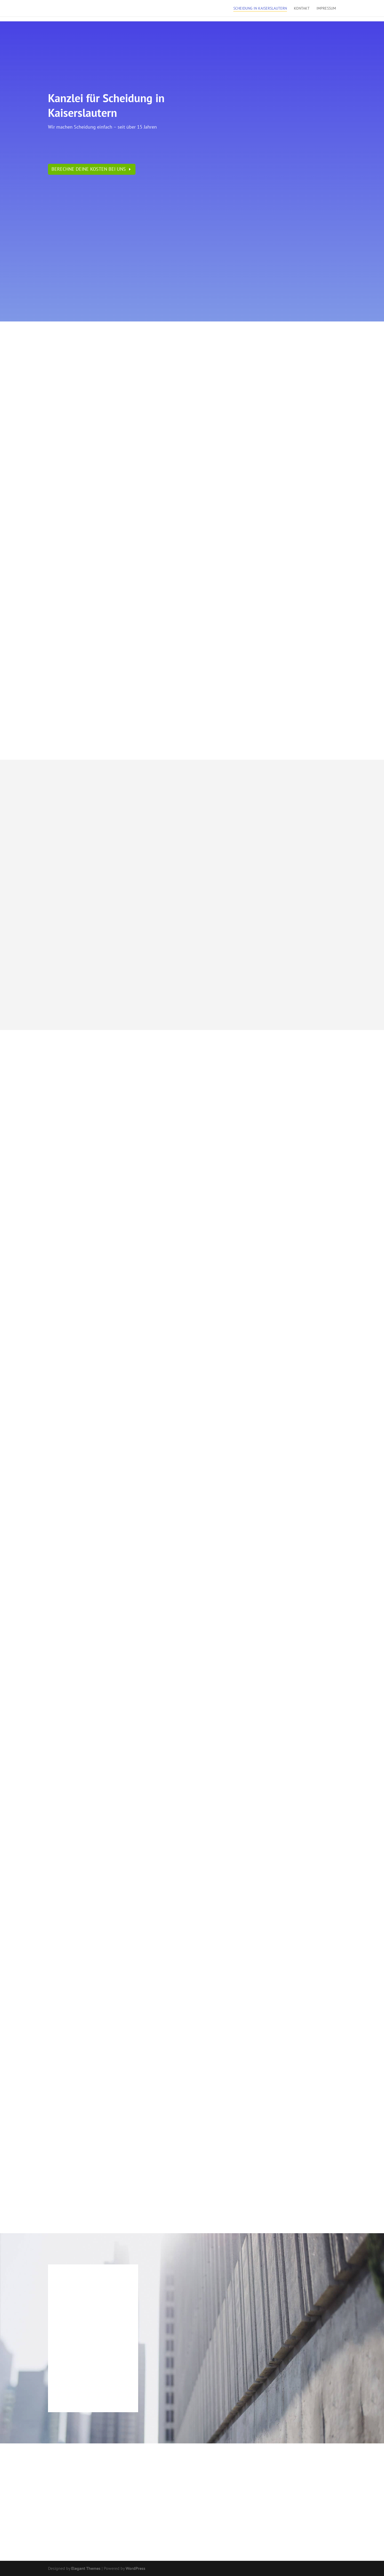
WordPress (135, 2568)
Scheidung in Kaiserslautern (260, 8)
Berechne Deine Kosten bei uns (88, 169)
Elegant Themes (86, 2568)
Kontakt (302, 8)
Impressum (326, 8)
